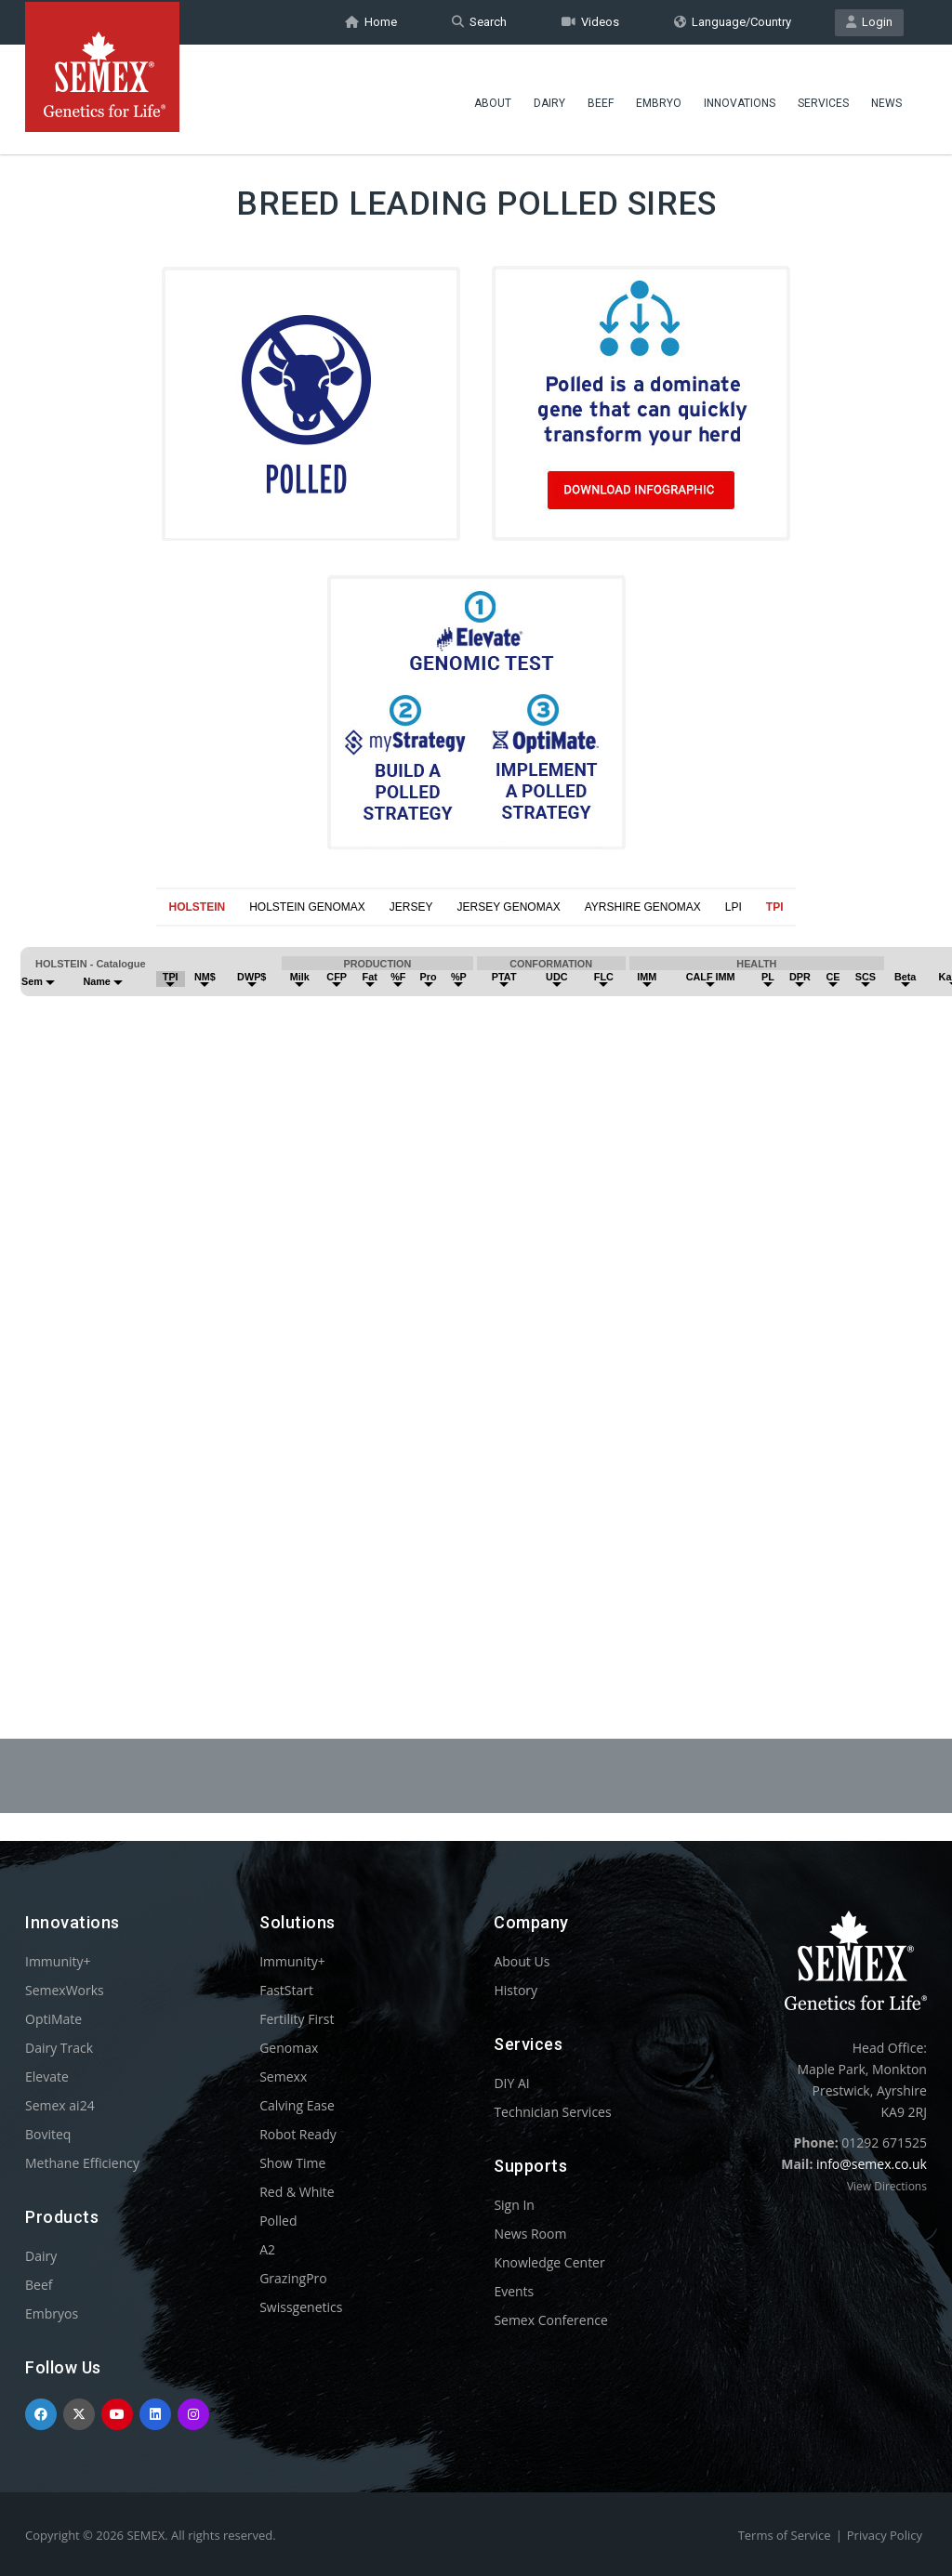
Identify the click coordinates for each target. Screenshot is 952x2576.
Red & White (296, 2192)
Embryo (658, 97)
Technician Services (552, 2112)
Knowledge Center (549, 2262)
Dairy (549, 97)
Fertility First (296, 2019)
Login (869, 22)
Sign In (514, 2205)
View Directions (887, 2186)
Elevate (47, 2076)
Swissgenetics (300, 2307)
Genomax (288, 2048)
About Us (521, 1961)
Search (479, 22)
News (886, 97)
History (515, 1990)
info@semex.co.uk (871, 2164)
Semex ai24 (60, 2105)
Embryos (51, 2313)
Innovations (739, 97)
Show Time (292, 2163)
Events (514, 2291)
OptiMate (53, 2019)
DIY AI (511, 2083)
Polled (278, 2220)
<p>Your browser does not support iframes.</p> (476, 1287)
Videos (590, 22)
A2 (267, 2249)
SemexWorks (64, 1990)
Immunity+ (58, 1961)
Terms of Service (784, 2535)
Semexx (283, 2076)
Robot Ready (298, 2134)
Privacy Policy (884, 2535)
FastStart (286, 1990)
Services (823, 97)
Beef (601, 97)
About (492, 97)
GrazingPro (293, 2278)
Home (371, 22)
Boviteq (48, 2134)
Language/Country (732, 22)
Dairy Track (59, 2048)
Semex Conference (550, 2320)
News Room (530, 2233)
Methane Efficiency (82, 2163)
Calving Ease (297, 2105)
